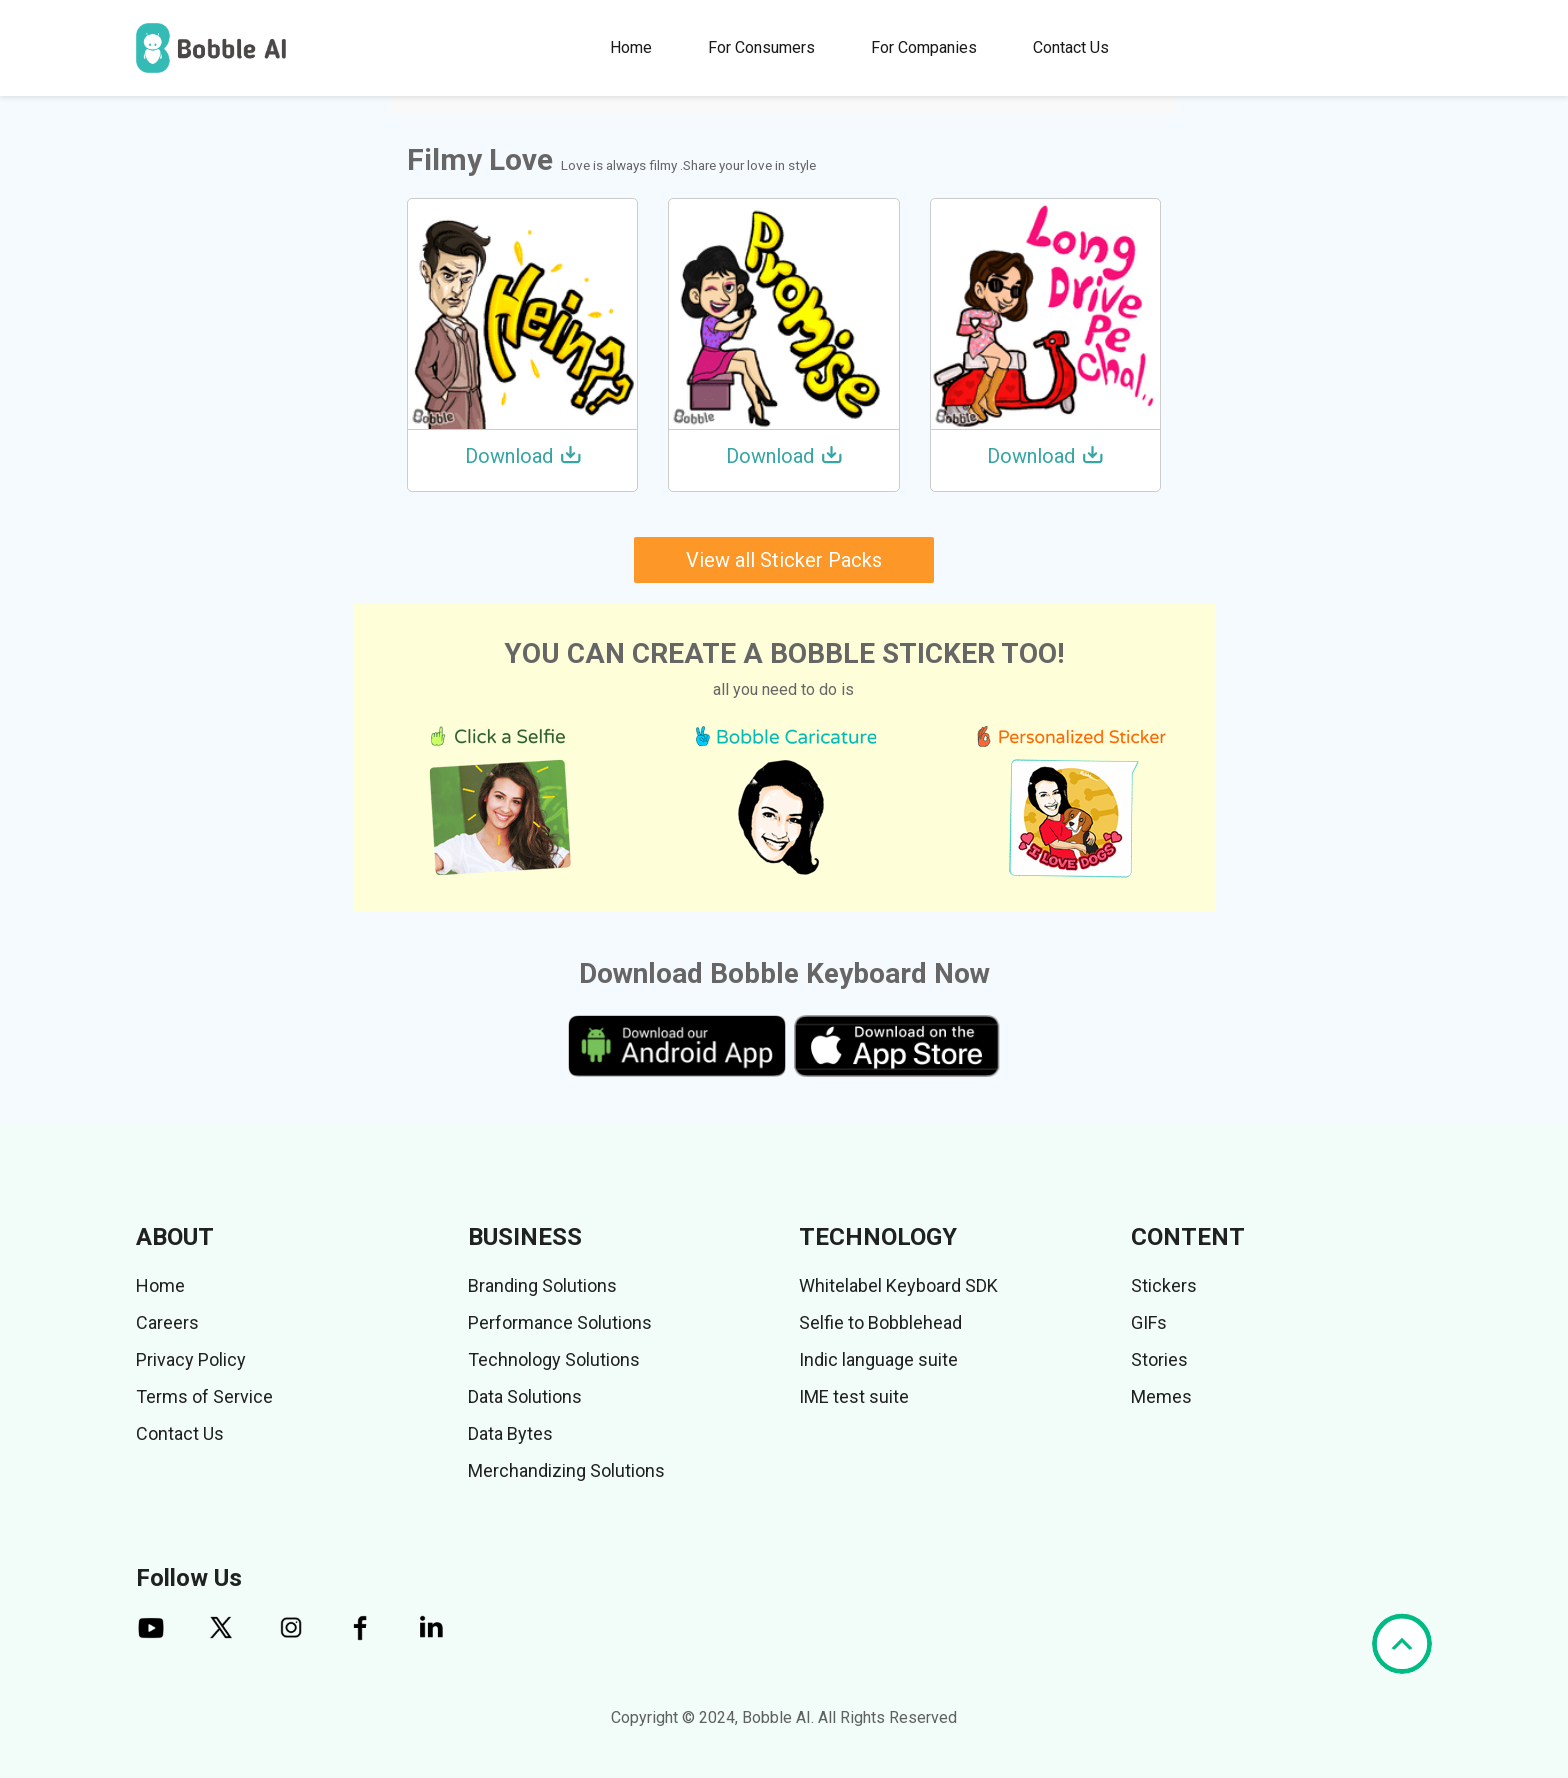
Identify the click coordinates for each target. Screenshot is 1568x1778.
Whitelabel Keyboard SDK (898, 1285)
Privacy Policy (191, 1359)
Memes (1161, 1396)
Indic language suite (878, 1359)
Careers (167, 1322)
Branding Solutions (542, 1285)
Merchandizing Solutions (566, 1470)
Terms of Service (204, 1396)
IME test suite (854, 1396)
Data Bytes (510, 1433)
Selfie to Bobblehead (880, 1322)
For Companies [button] (924, 47)
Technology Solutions (554, 1359)
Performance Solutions (560, 1322)
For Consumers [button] (761, 47)
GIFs (1149, 1322)
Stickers (1164, 1285)
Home (631, 47)
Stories (1159, 1359)
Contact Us (1071, 47)
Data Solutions (525, 1396)
